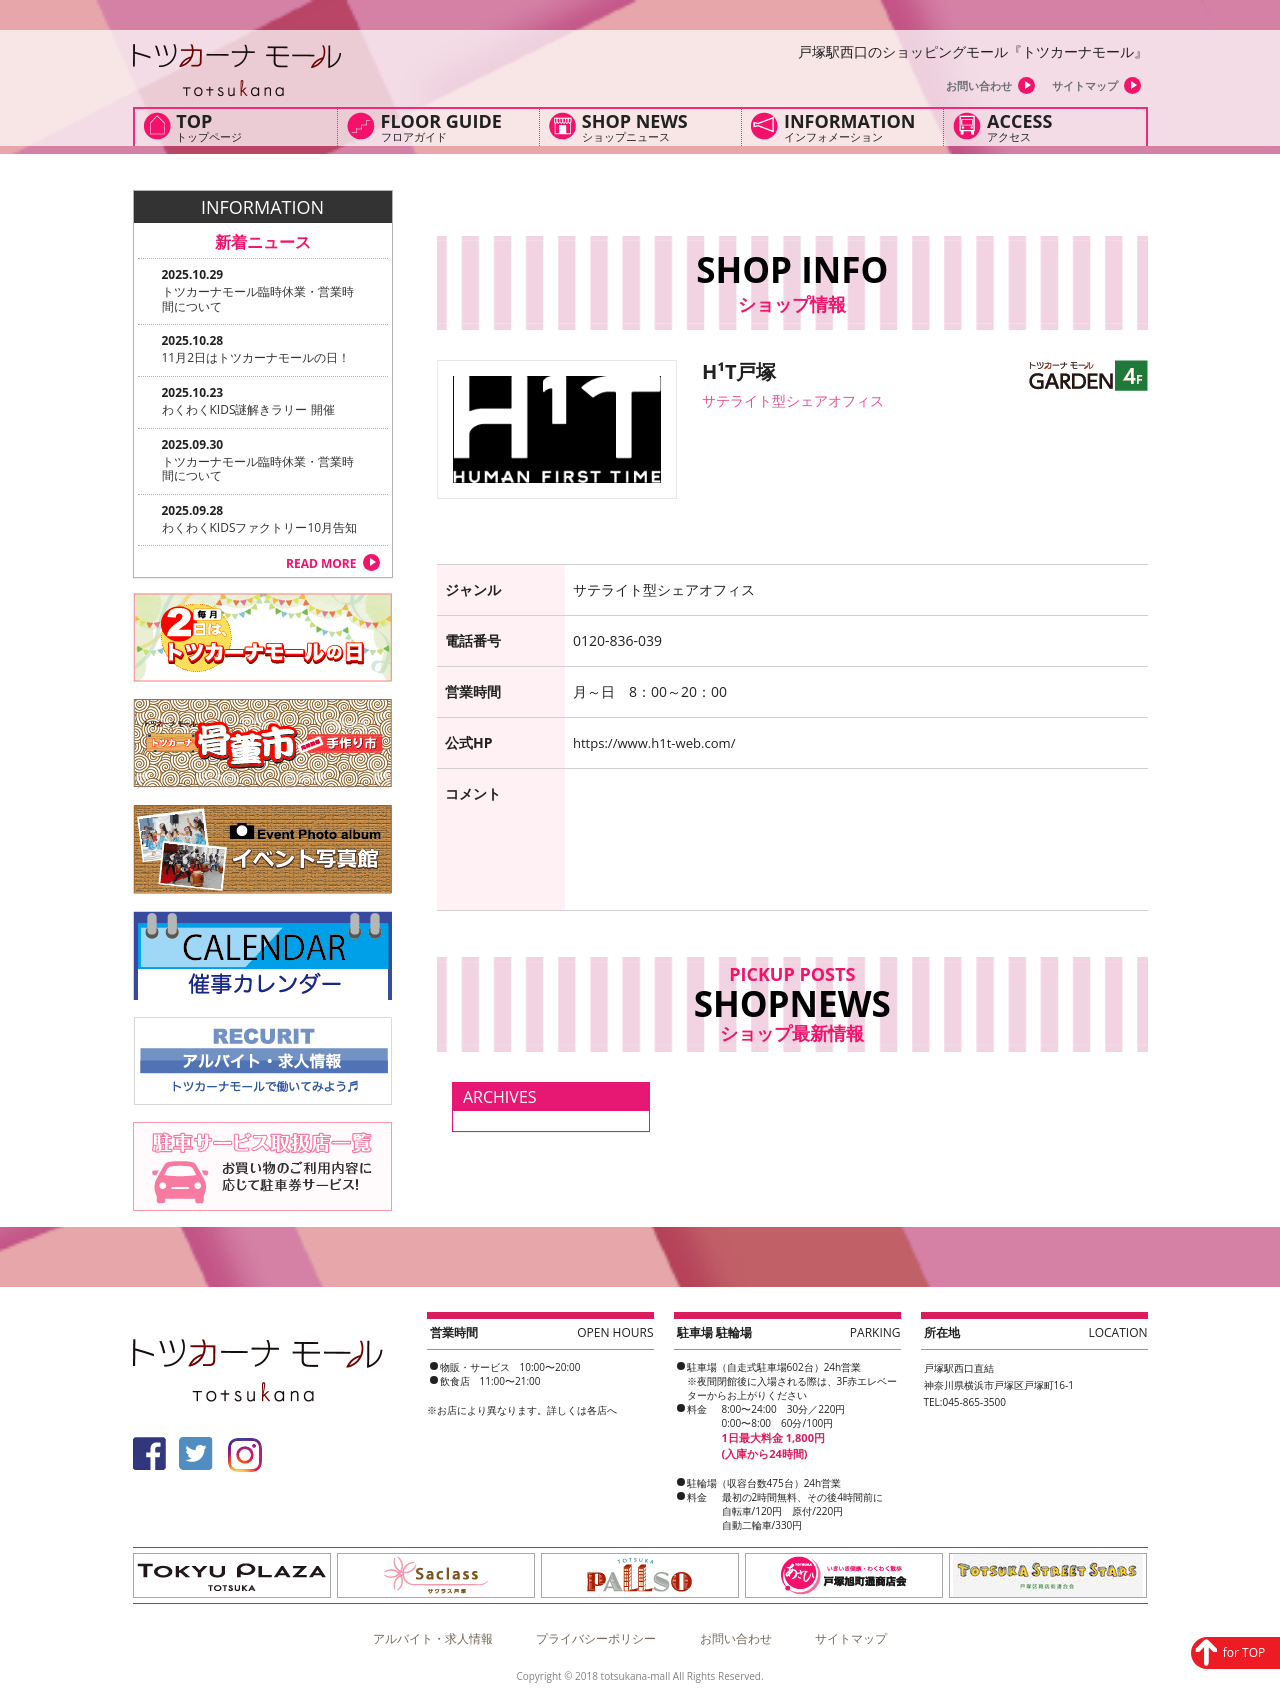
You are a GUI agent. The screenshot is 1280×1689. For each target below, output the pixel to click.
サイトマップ (1085, 85)
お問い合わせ (979, 85)
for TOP (1186, 1524)
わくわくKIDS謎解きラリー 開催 (248, 409)
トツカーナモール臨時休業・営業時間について (258, 298)
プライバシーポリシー (596, 1632)
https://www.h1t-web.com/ (660, 742)
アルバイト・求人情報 (433, 1632)
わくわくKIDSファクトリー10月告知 (260, 527)
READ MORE (321, 563)
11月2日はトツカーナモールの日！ (256, 357)
